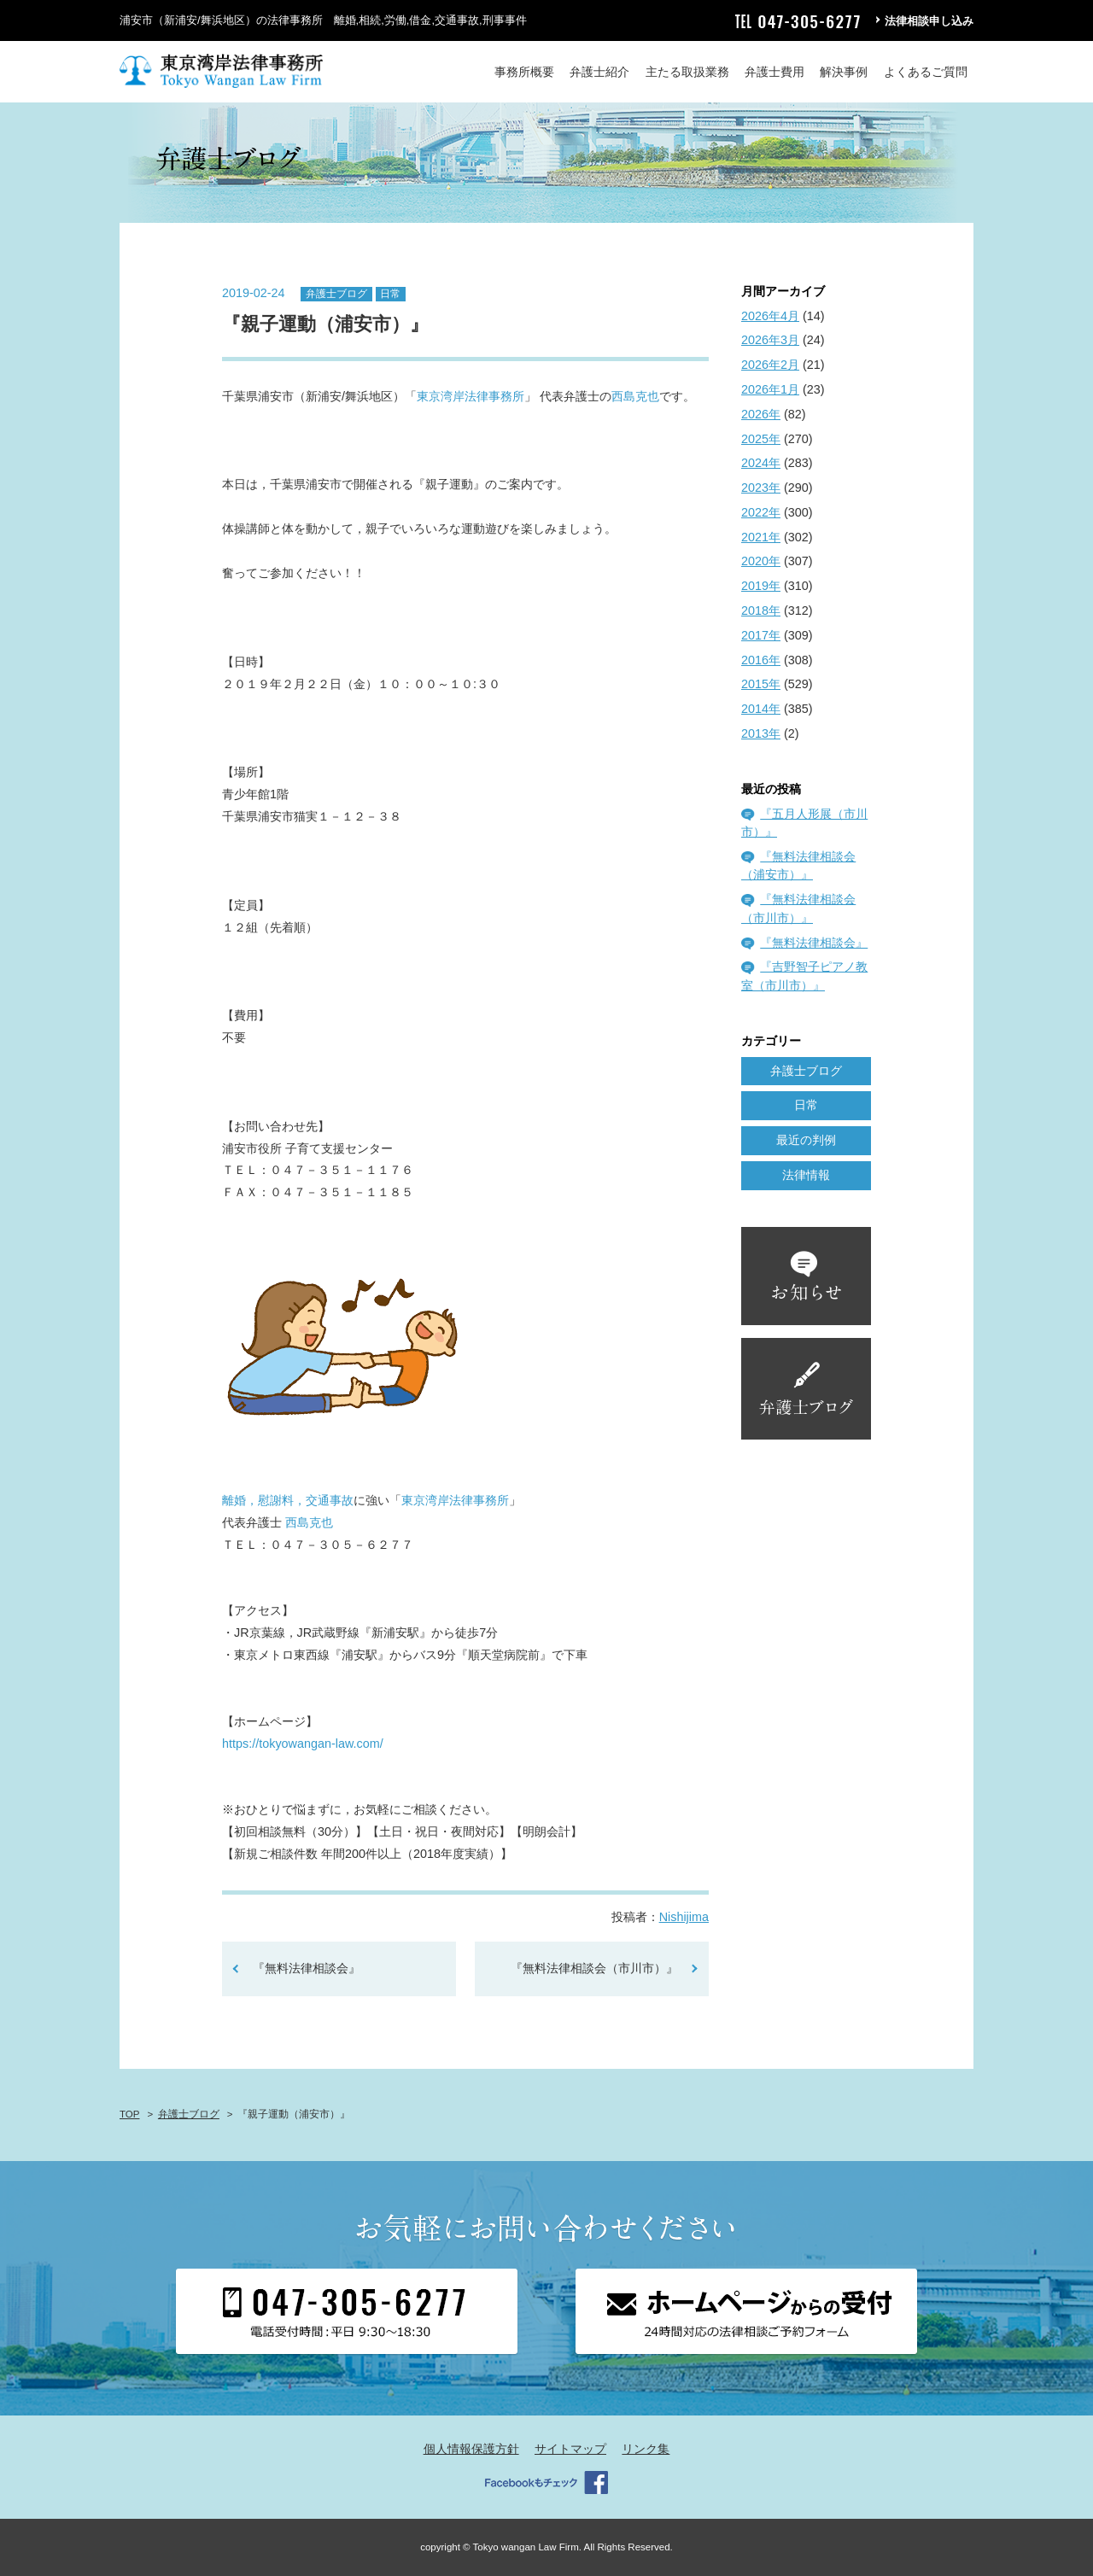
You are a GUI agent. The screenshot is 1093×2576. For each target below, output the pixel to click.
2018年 (760, 610)
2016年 (760, 660)
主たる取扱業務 (687, 72)
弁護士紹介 (599, 72)
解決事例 (844, 72)
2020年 (760, 561)
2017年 (760, 635)
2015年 (760, 684)
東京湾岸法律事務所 (470, 396)
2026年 (760, 414)
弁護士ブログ (336, 294)
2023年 (760, 487)
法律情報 (806, 1175)
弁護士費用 (774, 72)
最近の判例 (806, 1140)
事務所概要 (524, 72)
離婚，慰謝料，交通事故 (288, 1500)
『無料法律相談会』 (306, 1968)
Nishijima (684, 1917)
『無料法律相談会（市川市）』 (594, 1968)
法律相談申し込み (929, 21)
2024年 (760, 463)
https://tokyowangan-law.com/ (302, 1743)
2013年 (760, 733)
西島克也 (635, 396)
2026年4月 (770, 316)
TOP (129, 2114)
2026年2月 (770, 364)
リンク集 (645, 2449)
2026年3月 (770, 340)
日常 (390, 294)
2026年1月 (770, 389)
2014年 (760, 709)
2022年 (760, 512)
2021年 (760, 537)
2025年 (760, 439)
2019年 (760, 586)
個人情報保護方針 (471, 2449)
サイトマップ (570, 2449)
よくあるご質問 (925, 72)
